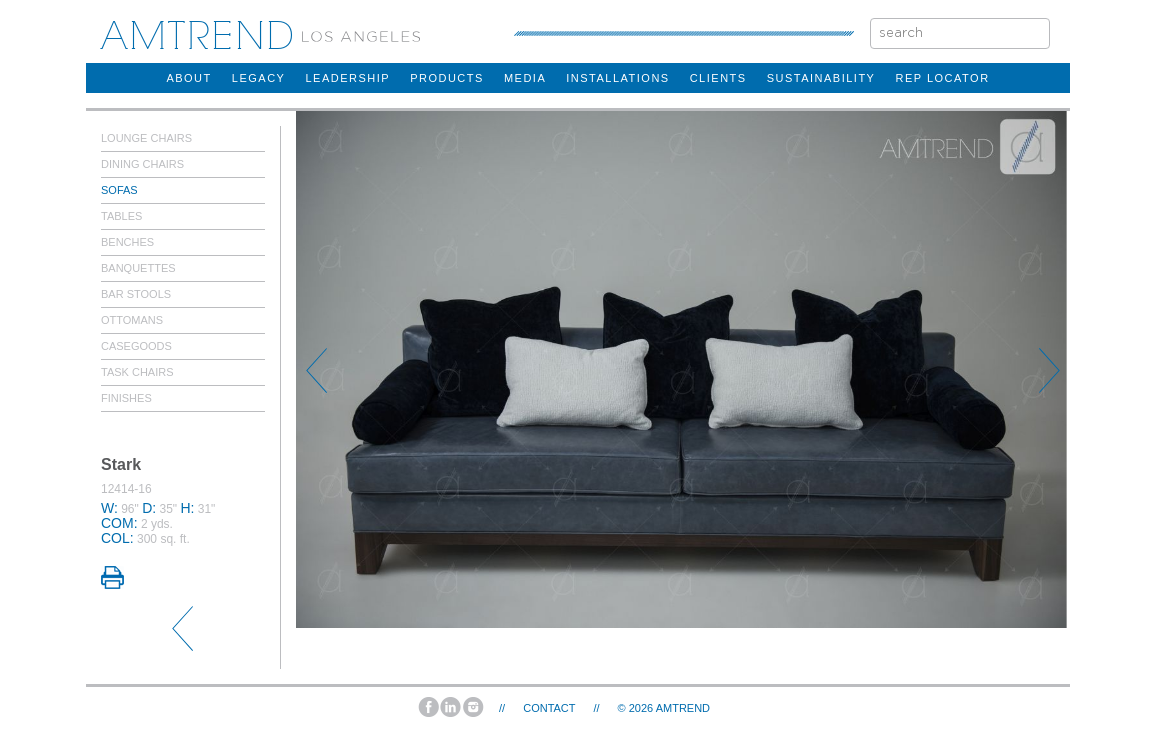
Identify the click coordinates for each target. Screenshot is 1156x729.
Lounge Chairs (146, 138)
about (188, 78)
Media (525, 78)
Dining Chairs (142, 164)
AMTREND (683, 708)
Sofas (119, 190)
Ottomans (132, 320)
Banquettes (138, 268)
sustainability (821, 78)
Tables (121, 216)
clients (718, 78)
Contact (549, 708)
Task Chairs (137, 372)
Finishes (126, 398)
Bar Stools (136, 294)
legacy (259, 78)
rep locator (942, 78)
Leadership (347, 78)
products (447, 78)
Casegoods (136, 346)
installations (617, 78)
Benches (127, 242)
